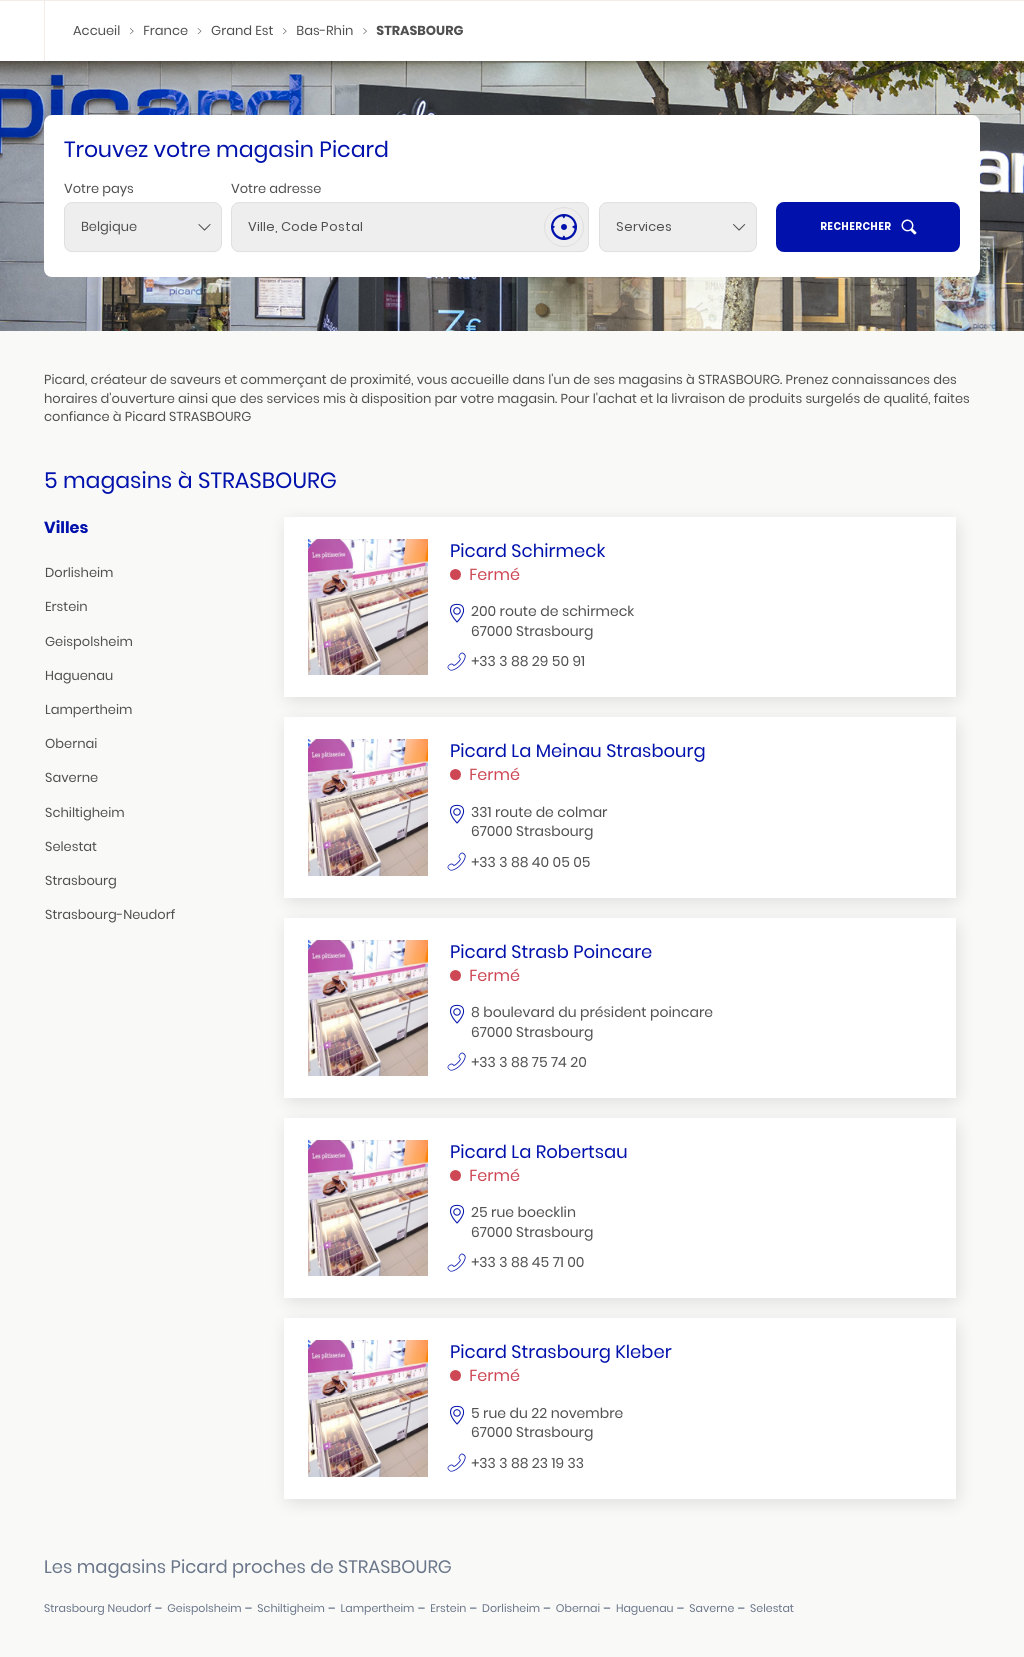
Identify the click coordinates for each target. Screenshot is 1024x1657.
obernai (71, 743)
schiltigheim (85, 812)
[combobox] (143, 227)
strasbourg (81, 880)
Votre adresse (276, 188)
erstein (66, 606)
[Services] (678, 227)
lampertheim (88, 709)
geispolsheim (89, 641)
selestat (71, 846)
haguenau (79, 675)
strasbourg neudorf (97, 1608)
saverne (71, 777)
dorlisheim (79, 572)
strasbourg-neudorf (110, 914)
